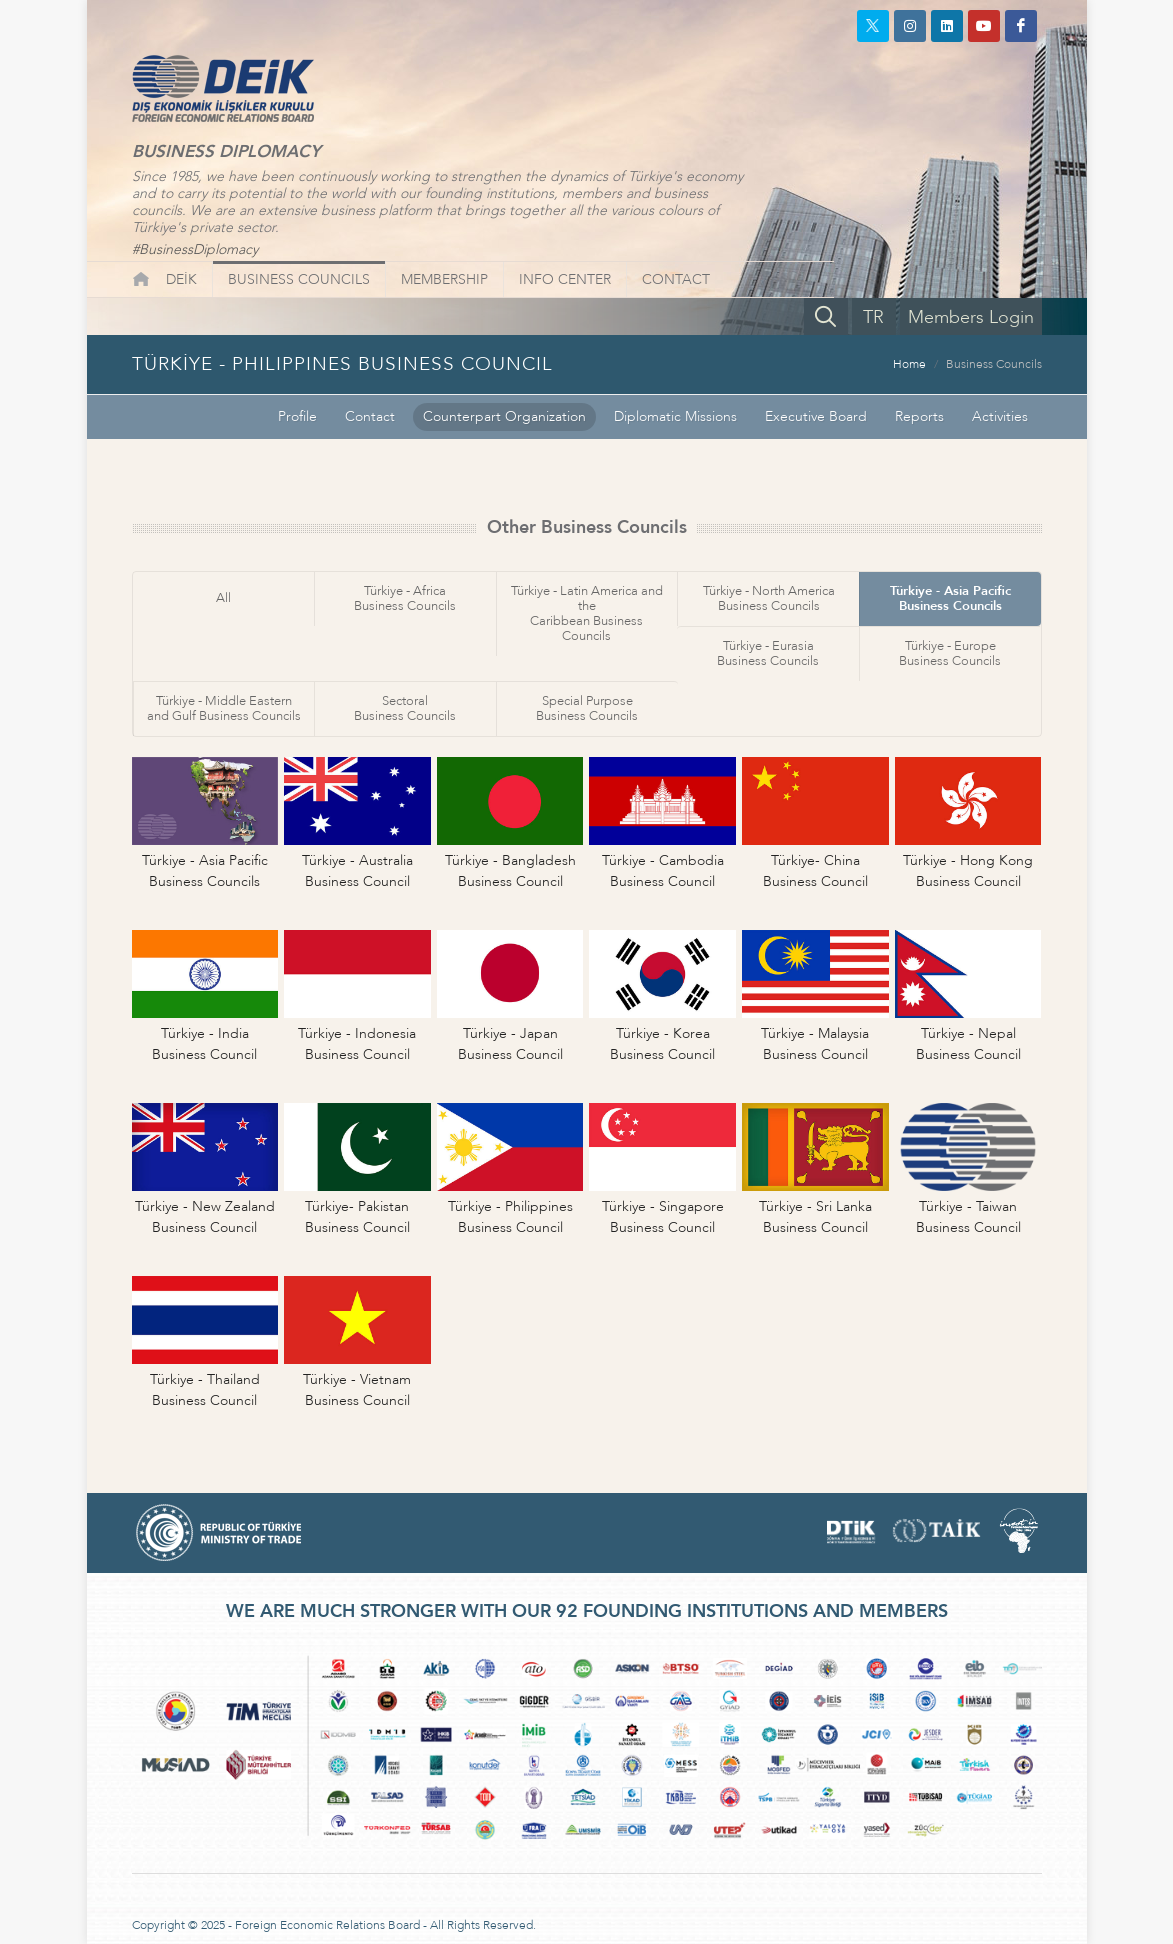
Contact (370, 416)
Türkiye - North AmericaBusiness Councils (769, 598)
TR (873, 317)
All (223, 598)
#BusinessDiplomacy (195, 249)
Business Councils (994, 364)
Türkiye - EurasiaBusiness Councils (768, 653)
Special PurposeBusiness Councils (587, 708)
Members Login (971, 317)
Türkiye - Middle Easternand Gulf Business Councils (224, 708)
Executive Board (816, 416)
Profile (297, 416)
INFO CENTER (565, 279)
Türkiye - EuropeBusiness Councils (950, 653)
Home (909, 364)
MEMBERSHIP (444, 279)
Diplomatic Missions (675, 416)
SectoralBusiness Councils (405, 708)
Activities (1000, 416)
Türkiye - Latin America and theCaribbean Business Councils (587, 613)
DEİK (181, 279)
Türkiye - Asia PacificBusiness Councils (950, 598)
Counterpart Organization (504, 416)
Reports (919, 416)
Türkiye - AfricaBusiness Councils (405, 598)
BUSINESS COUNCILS (299, 279)
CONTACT (676, 279)
